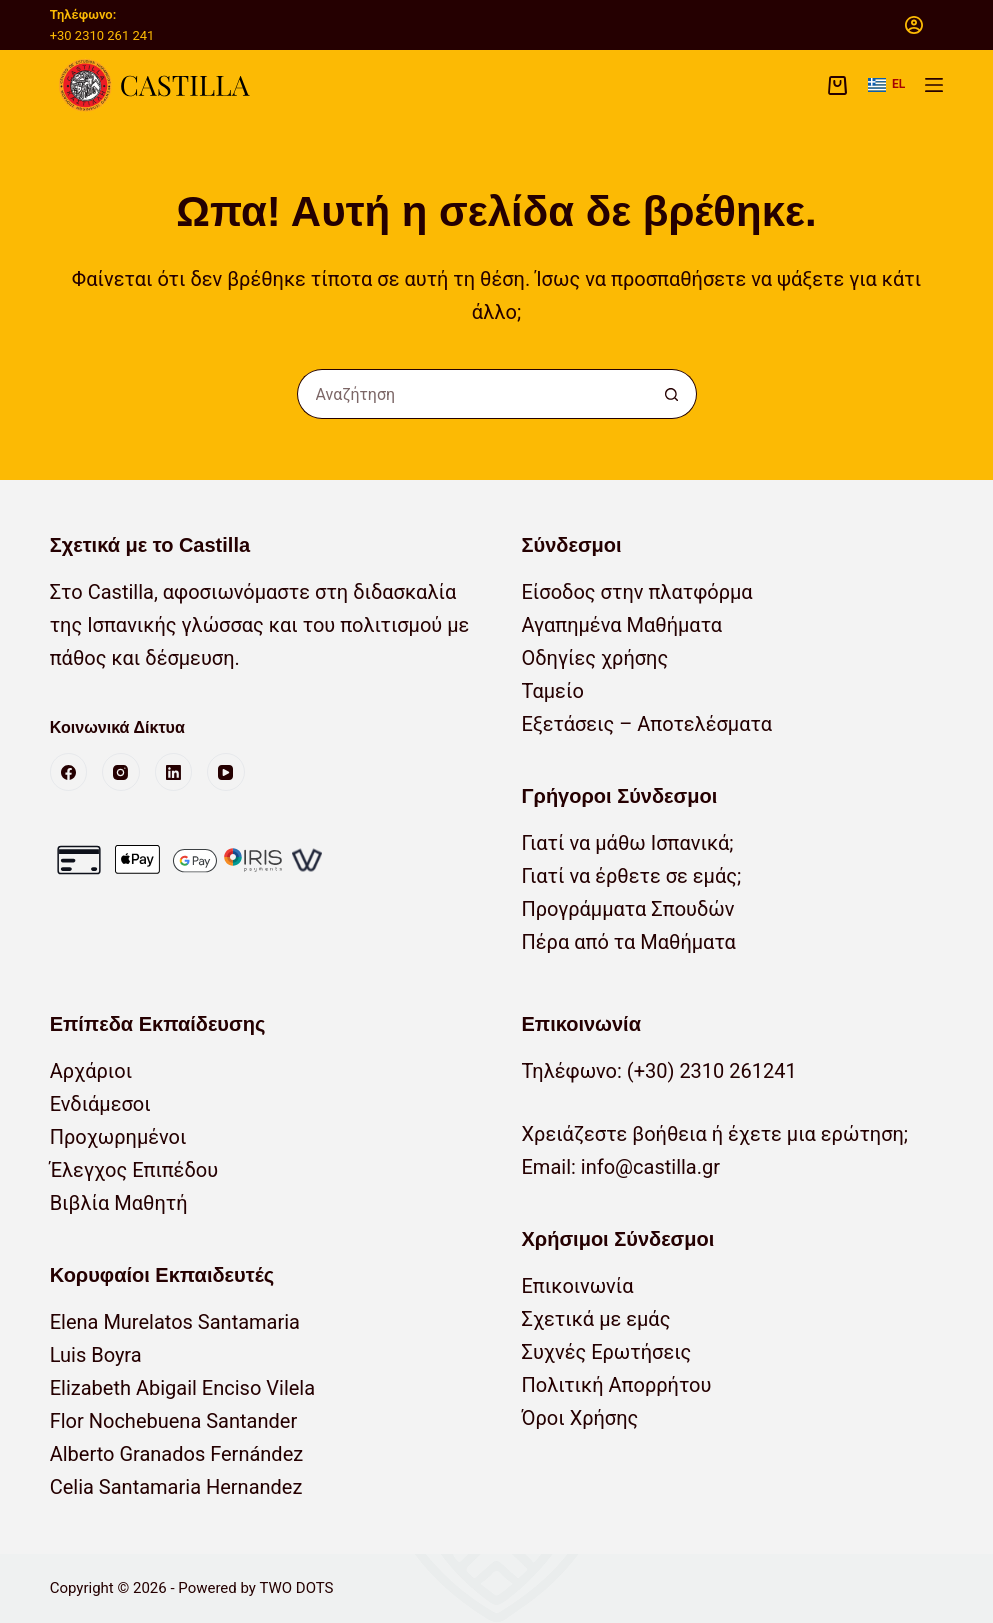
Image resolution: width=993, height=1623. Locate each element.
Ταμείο (553, 691)
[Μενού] (934, 85)
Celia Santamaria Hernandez (176, 1487)
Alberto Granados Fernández (177, 1454)
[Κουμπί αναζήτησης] (672, 394)
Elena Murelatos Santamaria (175, 1322)
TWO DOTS (296, 1588)
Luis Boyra (96, 1355)
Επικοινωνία (578, 1286)
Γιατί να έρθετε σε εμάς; (632, 876)
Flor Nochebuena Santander (174, 1421)
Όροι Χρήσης (580, 1418)
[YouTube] (226, 772)
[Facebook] (69, 772)
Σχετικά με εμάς (596, 1319)
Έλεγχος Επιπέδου (134, 1170)
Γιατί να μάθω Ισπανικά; (628, 843)
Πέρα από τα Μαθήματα (629, 942)
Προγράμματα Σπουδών (628, 909)
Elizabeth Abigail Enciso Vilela (182, 1388)
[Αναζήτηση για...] (472, 394)
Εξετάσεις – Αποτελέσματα (647, 724)
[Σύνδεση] (914, 25)
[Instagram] (121, 772)
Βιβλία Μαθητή (119, 1203)
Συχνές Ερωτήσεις (607, 1352)
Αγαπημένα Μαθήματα (622, 625)
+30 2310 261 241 (102, 35)
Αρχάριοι (91, 1071)
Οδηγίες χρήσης (595, 658)
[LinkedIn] (174, 772)
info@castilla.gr (650, 1167)
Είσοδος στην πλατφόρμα (637, 592)
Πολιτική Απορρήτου (617, 1385)
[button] (886, 85)
